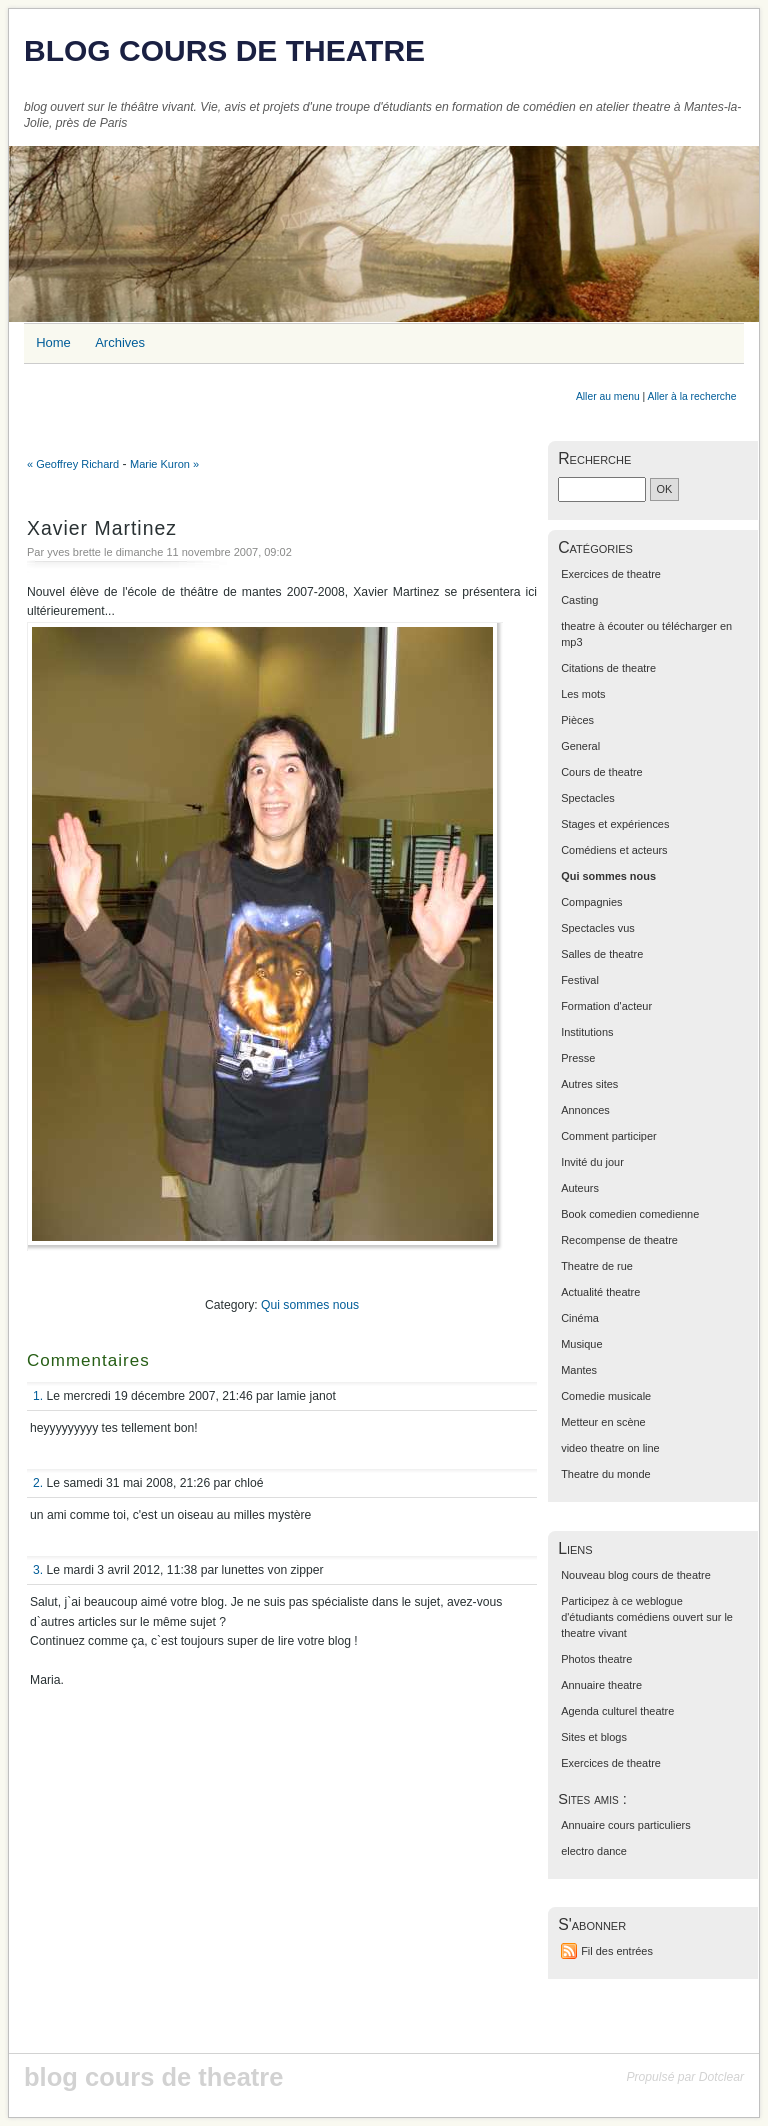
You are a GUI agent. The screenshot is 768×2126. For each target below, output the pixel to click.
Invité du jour (592, 1162)
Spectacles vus (598, 928)
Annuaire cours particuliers (626, 1825)
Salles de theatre (602, 954)
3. (38, 1570)
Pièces (577, 720)
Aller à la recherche (692, 396)
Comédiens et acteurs (614, 850)
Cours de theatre (601, 772)
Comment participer (608, 1136)
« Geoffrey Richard (73, 464)
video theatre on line (610, 1448)
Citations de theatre (608, 668)
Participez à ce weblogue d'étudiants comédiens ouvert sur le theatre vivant (647, 1617)
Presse (578, 1058)
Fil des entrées (617, 1951)
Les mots (583, 694)
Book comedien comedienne (630, 1214)
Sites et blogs (594, 1737)
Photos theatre (596, 1659)
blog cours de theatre (224, 50)
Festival (580, 980)
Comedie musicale (606, 1396)
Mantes (579, 1370)
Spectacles (588, 798)
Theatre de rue (597, 1266)
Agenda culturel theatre (617, 1711)
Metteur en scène (603, 1422)
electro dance (594, 1851)
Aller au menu (608, 396)
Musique (581, 1344)
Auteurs (580, 1188)
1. (38, 1396)
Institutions (587, 1032)
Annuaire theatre (601, 1685)
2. (38, 1483)
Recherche (594, 458)
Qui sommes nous (310, 1305)
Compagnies (591, 902)
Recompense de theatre (619, 1240)
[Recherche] (602, 489)
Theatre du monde (605, 1474)
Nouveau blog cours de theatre (636, 1575)
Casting (579, 600)
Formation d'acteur (606, 1006)
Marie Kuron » (164, 464)
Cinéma (580, 1318)
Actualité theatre (600, 1292)
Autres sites (589, 1084)
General (580, 746)
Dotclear (721, 2077)
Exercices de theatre (611, 574)
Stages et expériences (615, 824)
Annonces (585, 1110)
